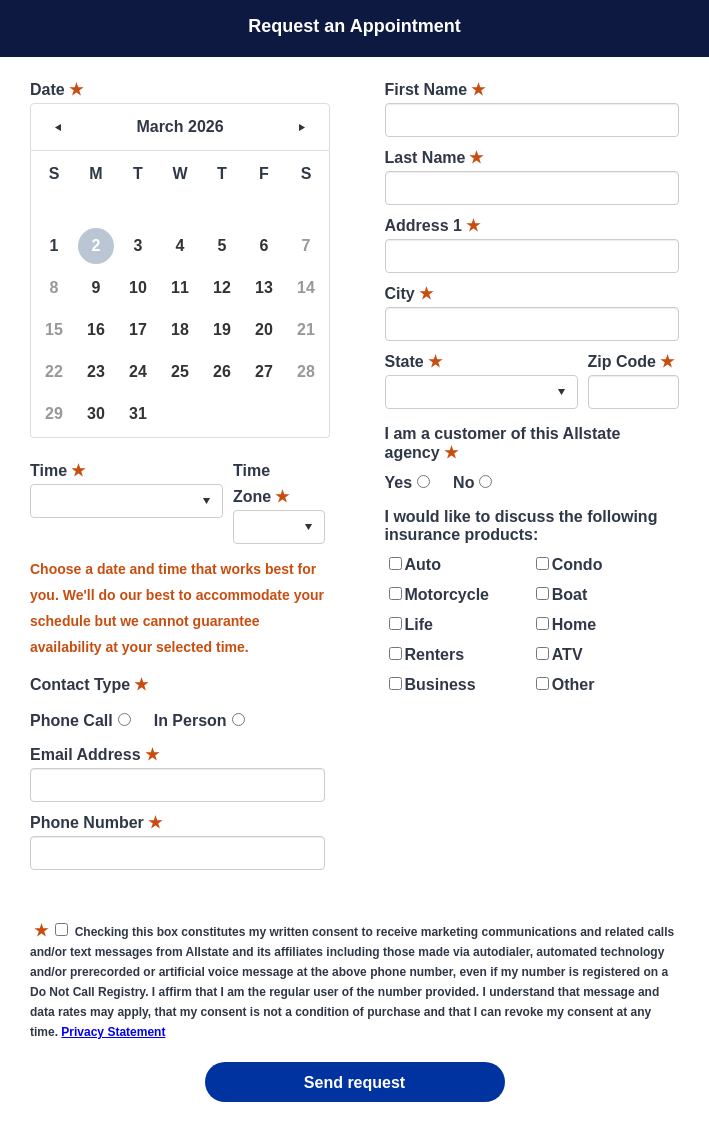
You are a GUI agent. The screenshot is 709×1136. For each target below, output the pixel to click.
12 (222, 287)
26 (222, 371)
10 (138, 287)
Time (57, 470)
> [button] (302, 127)
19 (222, 329)
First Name (435, 89)
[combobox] (126, 501)
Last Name (434, 157)
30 (96, 413)
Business (440, 684)
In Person (190, 720)
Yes (399, 482)
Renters (435, 654)
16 (96, 329)
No (463, 482)
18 (180, 329)
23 (96, 371)
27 (264, 371)
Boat (570, 594)
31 (138, 413)
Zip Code (631, 361)
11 (180, 287)
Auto (423, 564)
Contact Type (89, 684)
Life (419, 624)
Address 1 (432, 225)
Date (56, 89)
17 (138, 329)
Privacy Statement (113, 1032)
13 (264, 287)
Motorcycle (447, 594)
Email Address (94, 754)
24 (138, 371)
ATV (567, 654)
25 (180, 371)
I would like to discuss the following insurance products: (521, 525)
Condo (577, 564)
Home (574, 624)
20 (264, 329)
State (413, 361)
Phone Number (96, 822)
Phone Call (71, 720)
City (409, 293)
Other (573, 684)
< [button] (58, 127)
